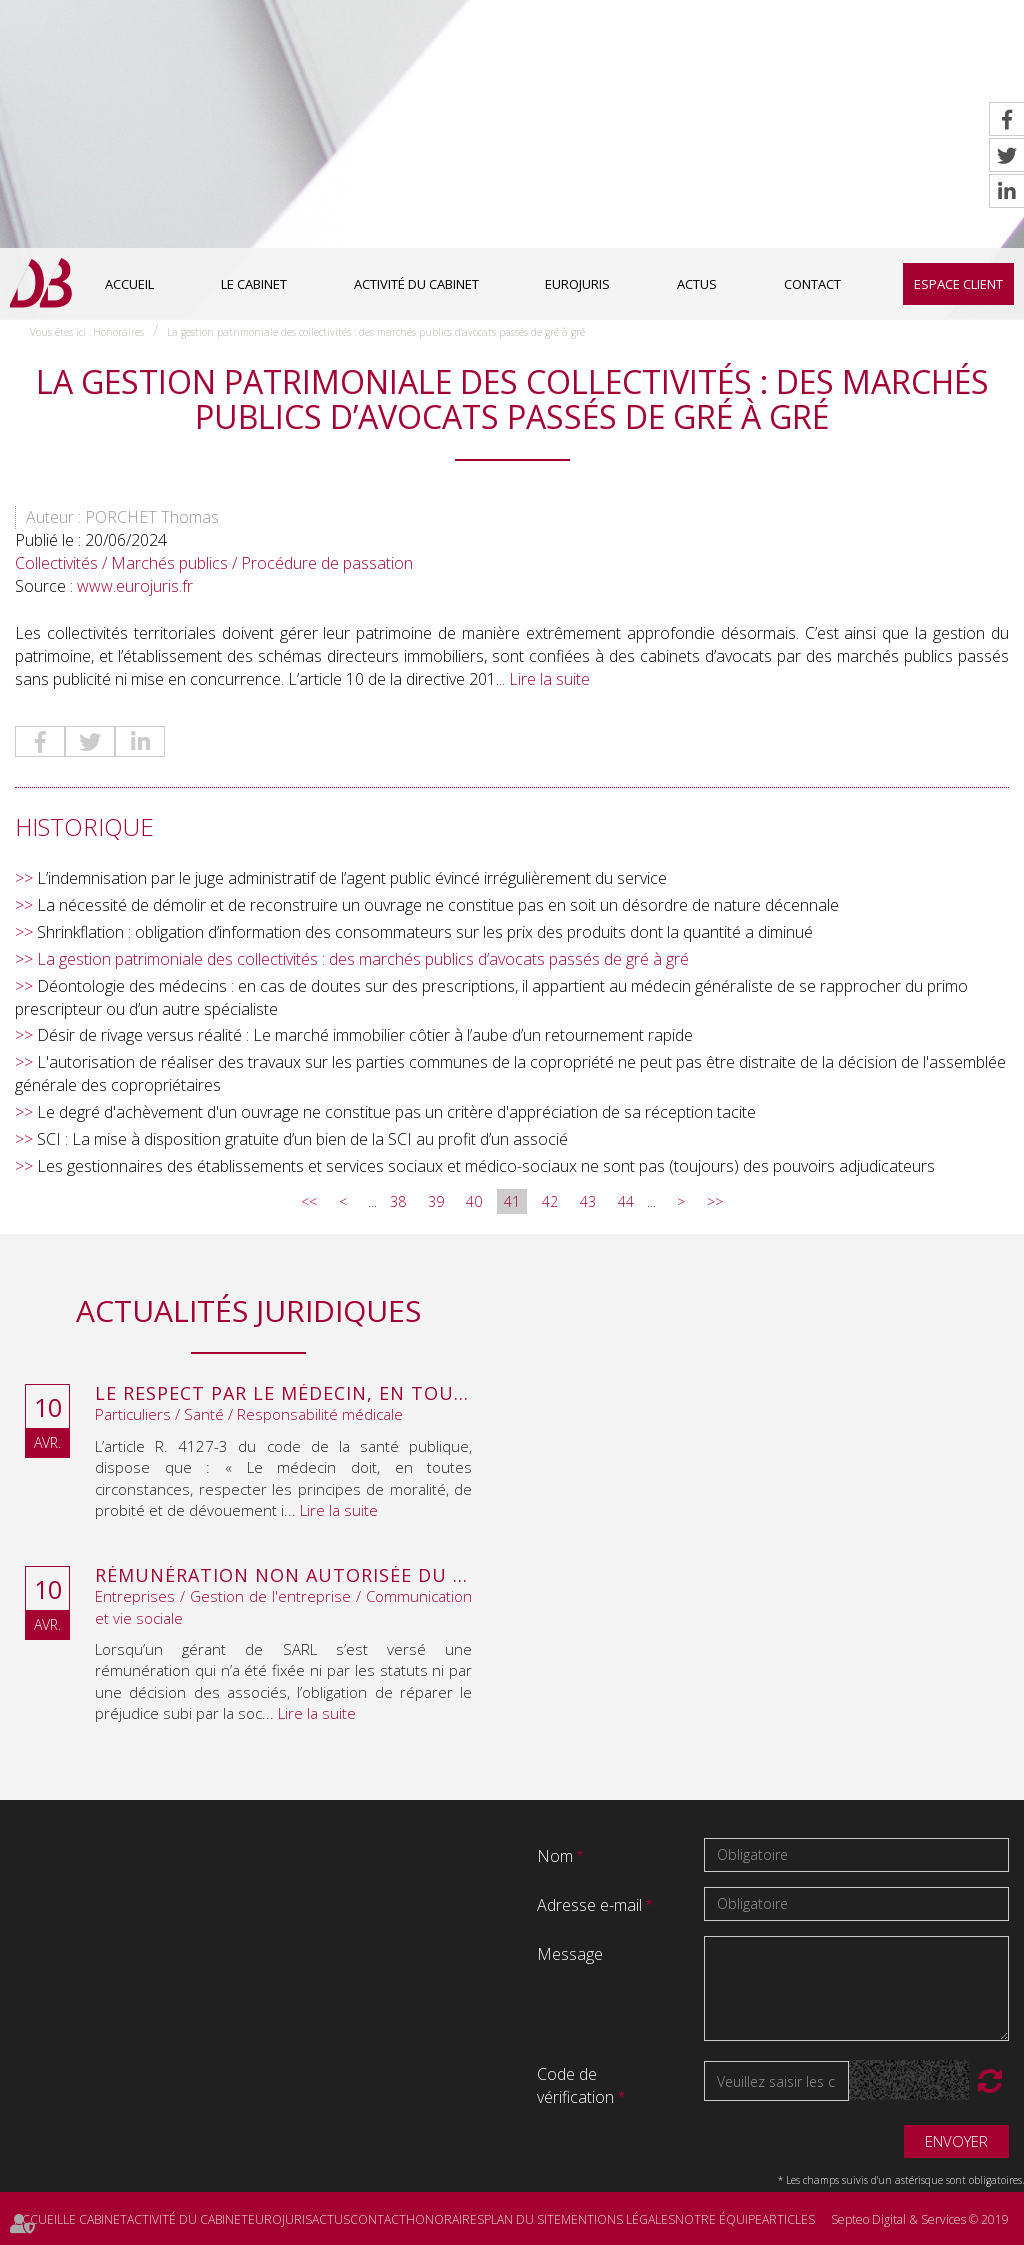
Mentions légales (618, 2219)
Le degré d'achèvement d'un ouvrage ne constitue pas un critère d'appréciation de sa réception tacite (396, 1112)
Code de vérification (575, 2085)
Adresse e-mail (591, 1905)
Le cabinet (254, 284)
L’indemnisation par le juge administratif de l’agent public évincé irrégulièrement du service (352, 878)
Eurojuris (577, 284)
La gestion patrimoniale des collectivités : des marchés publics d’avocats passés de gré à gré (376, 332)
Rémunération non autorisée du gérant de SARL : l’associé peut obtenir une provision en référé (283, 1576)
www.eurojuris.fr (135, 586)
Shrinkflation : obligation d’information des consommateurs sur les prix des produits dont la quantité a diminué (425, 932)
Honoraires (118, 332)
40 (474, 1201)
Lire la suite (549, 679)
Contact (812, 284)
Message (570, 1954)
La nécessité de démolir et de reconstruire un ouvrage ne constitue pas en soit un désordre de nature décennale (438, 905)
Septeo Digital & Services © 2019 (920, 2219)
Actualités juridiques (248, 1310)
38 (398, 1201)
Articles (788, 2219)
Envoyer (956, 2141)
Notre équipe (718, 2219)
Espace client (958, 284)
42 (550, 1201)
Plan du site (522, 2219)
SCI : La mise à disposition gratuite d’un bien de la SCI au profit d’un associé (302, 1139)
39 (436, 1201)
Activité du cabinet (416, 284)
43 (588, 1201)
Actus (697, 284)
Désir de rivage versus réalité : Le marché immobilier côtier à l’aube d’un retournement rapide (365, 1035)
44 (626, 1201)
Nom (557, 1856)
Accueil (129, 284)
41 (512, 1201)
